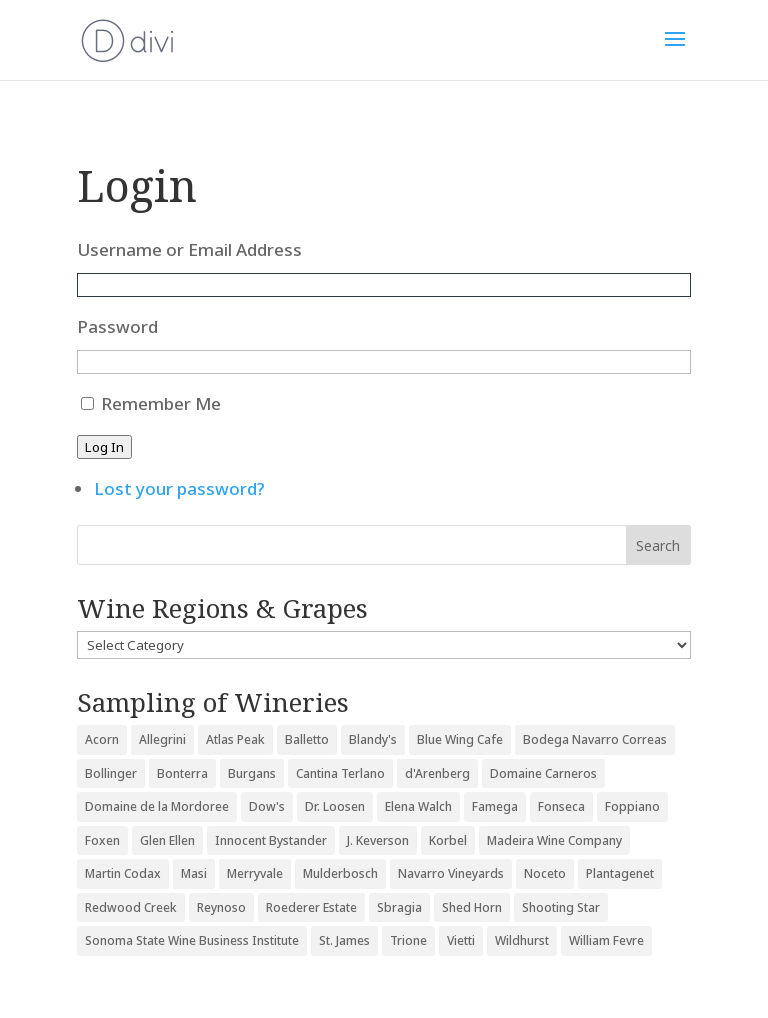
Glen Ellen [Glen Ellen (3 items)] (167, 840)
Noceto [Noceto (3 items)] (545, 873)
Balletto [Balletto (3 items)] (307, 739)
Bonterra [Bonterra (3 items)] (182, 773)
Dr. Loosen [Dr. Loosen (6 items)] (335, 806)
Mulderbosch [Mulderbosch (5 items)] (340, 873)
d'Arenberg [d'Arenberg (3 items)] (437, 773)
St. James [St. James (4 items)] (344, 940)
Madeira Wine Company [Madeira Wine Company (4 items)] (554, 840)
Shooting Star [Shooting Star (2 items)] (561, 907)
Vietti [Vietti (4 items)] (461, 940)
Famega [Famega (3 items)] (495, 806)
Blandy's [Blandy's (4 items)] (373, 739)
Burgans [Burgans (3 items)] (252, 773)
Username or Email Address (189, 249)
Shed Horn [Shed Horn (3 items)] (472, 907)
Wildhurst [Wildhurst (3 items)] (522, 940)
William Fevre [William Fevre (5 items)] (606, 940)
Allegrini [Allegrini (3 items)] (162, 739)
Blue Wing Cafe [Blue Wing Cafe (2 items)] (460, 739)
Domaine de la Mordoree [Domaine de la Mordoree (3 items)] (157, 806)
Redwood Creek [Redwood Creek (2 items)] (131, 907)
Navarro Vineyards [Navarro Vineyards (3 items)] (451, 873)
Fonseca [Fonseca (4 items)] (561, 806)
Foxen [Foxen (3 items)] (102, 840)
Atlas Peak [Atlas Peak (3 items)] (235, 739)
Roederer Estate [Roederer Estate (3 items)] (311, 907)
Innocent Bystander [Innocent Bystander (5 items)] (271, 840)
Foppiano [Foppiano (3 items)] (632, 806)
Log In (104, 447)
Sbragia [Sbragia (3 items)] (399, 907)
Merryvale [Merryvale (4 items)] (255, 873)
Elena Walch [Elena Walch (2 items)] (418, 806)
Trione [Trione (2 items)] (408, 940)
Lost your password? (179, 488)
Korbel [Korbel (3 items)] (448, 840)
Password (117, 326)
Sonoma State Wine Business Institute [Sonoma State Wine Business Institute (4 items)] (192, 940)
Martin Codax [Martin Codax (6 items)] (123, 873)
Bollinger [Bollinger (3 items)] (111, 773)
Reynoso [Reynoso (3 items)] (221, 907)
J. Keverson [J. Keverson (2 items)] (378, 840)
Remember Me (161, 403)
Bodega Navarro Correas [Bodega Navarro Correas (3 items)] (595, 739)
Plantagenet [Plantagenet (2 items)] (620, 873)
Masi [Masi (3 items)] (194, 873)
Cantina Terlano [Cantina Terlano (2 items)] (340, 773)
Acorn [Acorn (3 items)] (102, 739)
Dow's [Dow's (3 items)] (267, 806)
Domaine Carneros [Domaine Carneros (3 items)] (543, 773)
